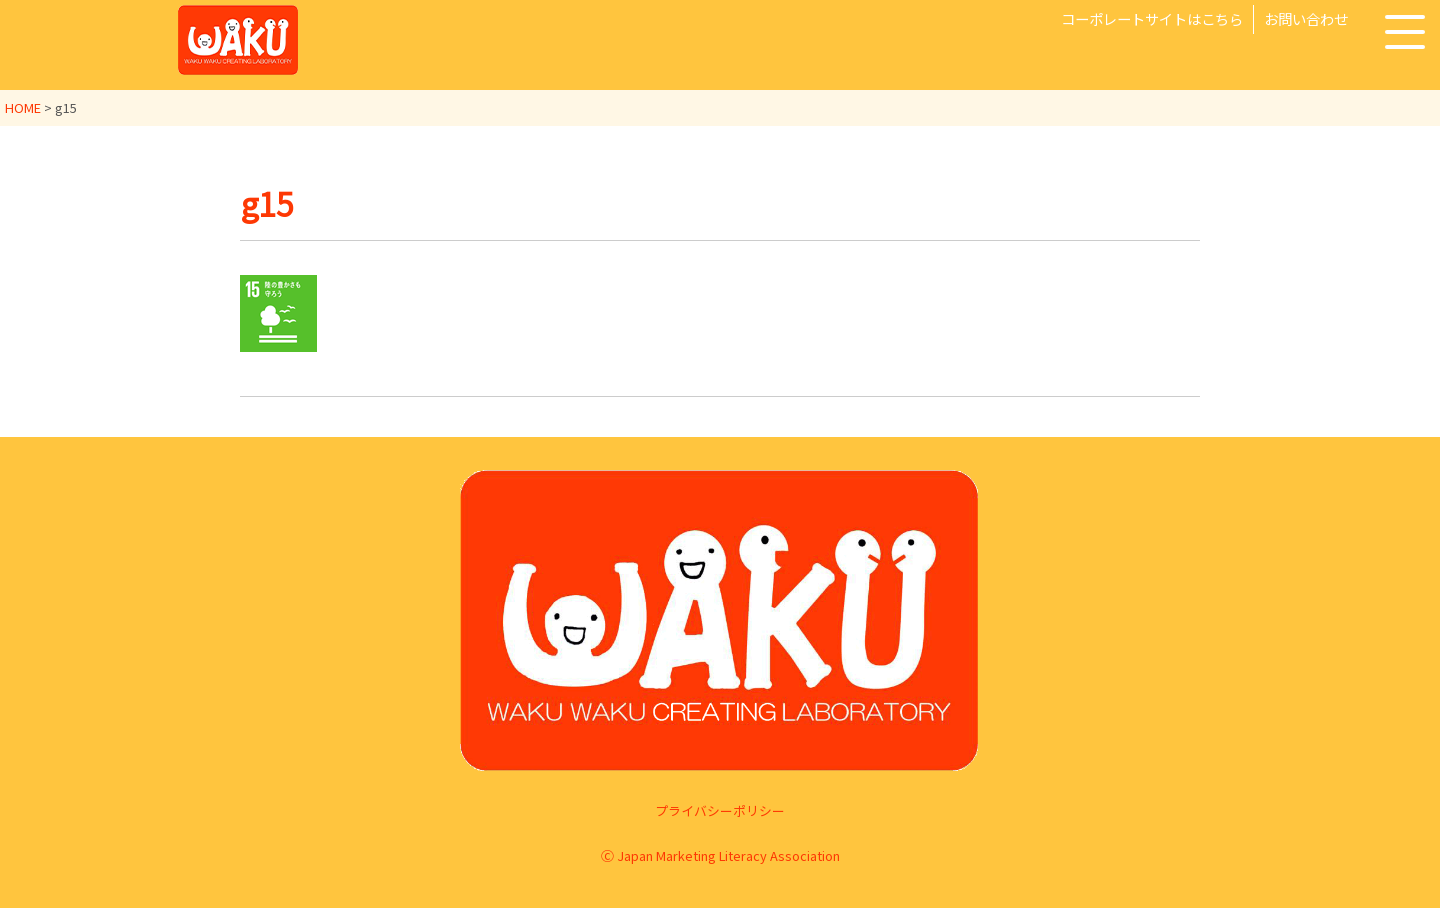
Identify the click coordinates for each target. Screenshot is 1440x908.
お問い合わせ (1306, 18)
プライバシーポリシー (720, 810)
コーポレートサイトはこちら (1152, 18)
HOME (23, 107)
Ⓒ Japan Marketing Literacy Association (720, 855)
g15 (267, 203)
